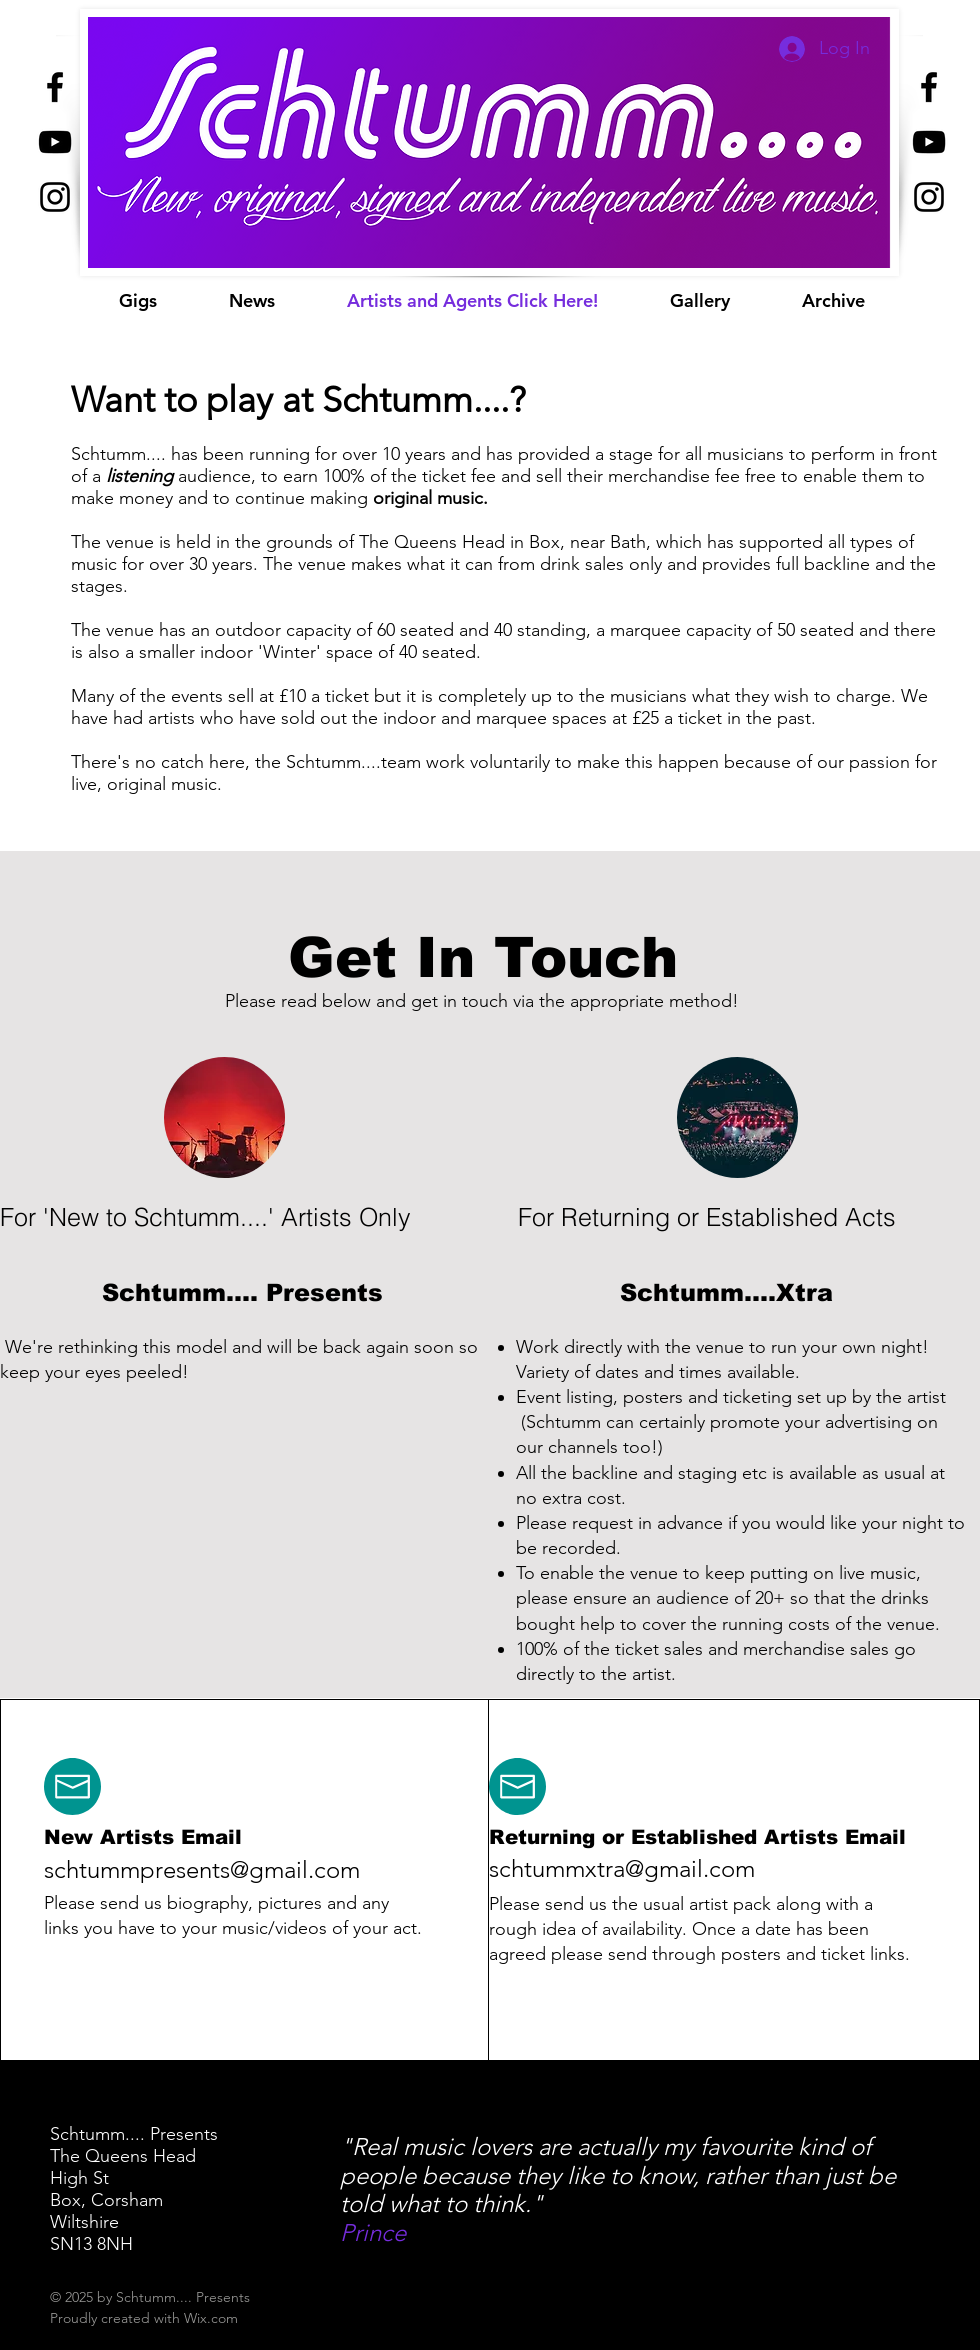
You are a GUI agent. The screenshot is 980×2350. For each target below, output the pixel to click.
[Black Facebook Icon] (55, 87)
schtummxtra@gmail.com (622, 1868)
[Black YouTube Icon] (55, 142)
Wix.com (211, 2318)
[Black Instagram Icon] (55, 197)
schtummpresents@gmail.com (202, 1869)
